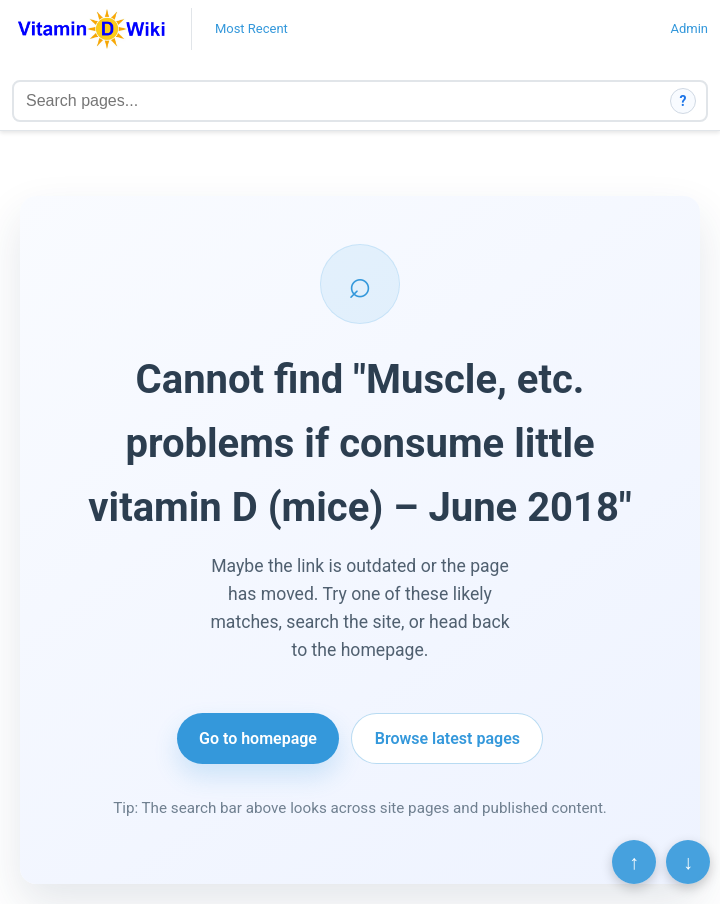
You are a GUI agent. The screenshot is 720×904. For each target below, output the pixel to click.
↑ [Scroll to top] (634, 862)
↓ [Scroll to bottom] (688, 862)
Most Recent (251, 28)
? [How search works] (683, 101)
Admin (689, 28)
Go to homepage (258, 738)
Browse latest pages (447, 738)
